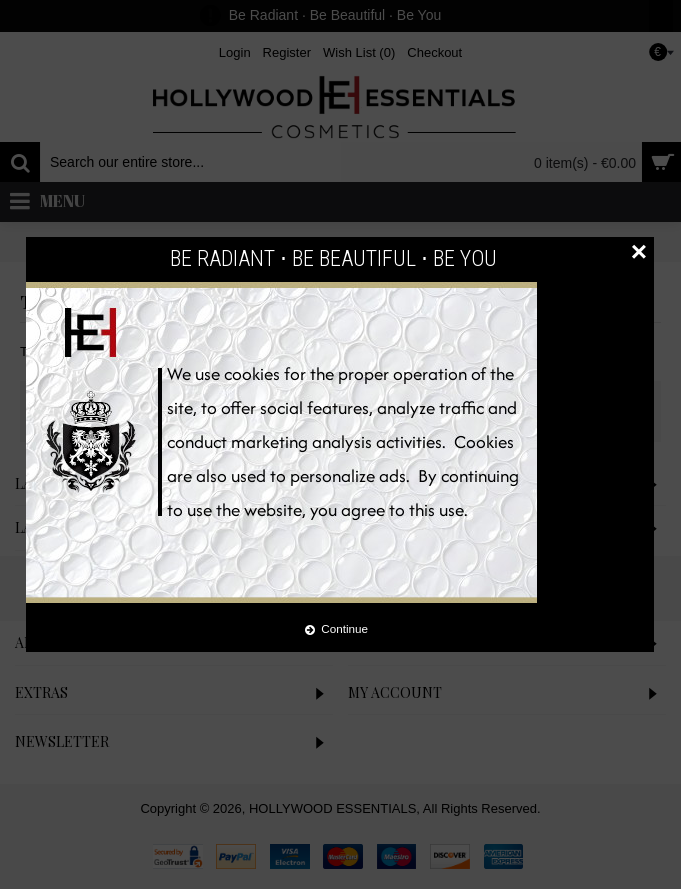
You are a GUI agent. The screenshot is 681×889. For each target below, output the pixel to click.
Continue (336, 629)
